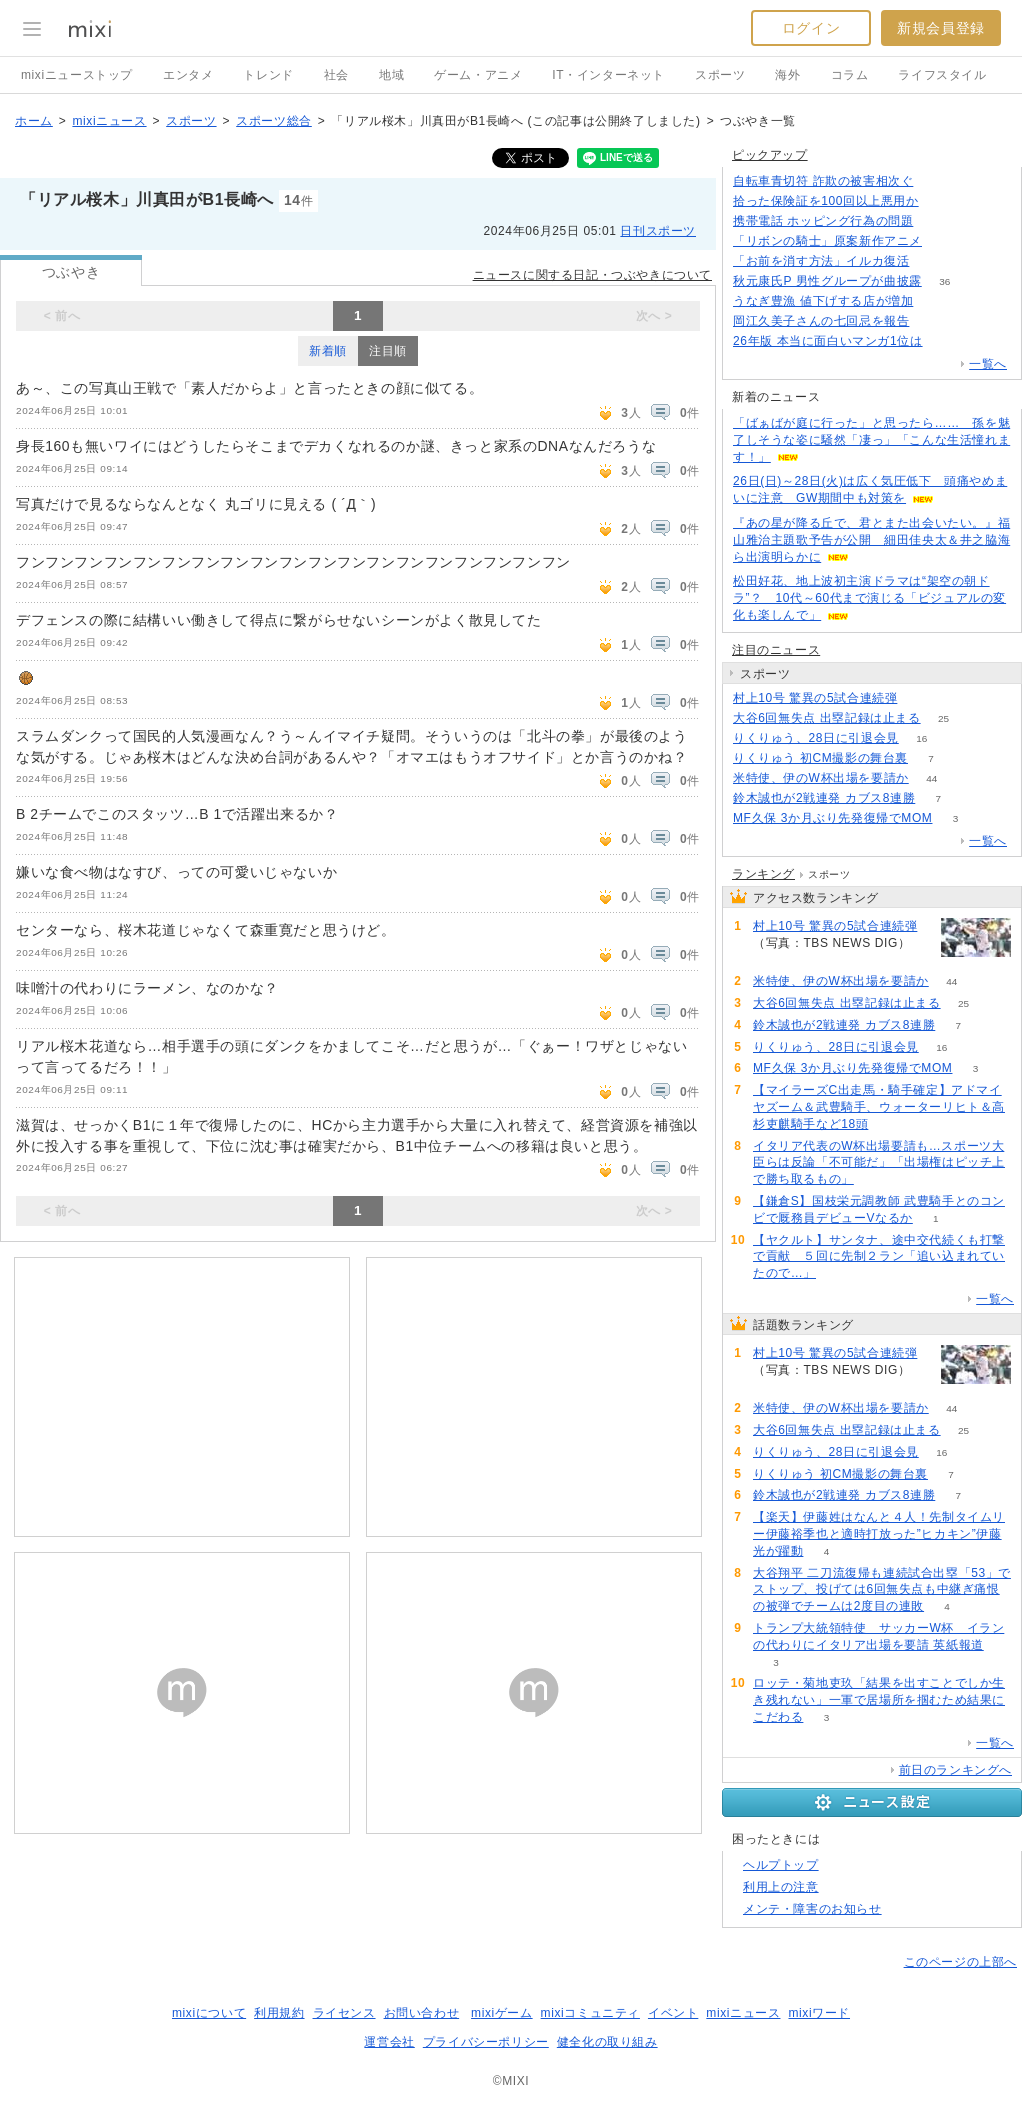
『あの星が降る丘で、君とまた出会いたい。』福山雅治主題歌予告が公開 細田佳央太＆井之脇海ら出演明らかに (871, 540)
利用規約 (279, 2013)
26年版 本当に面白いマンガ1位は (828, 341)
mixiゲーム (502, 2013)
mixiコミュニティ (590, 2013)
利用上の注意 (781, 1887)
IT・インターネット (608, 75)
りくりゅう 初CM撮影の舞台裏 (820, 758)
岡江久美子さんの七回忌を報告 (821, 321)
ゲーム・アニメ (478, 75)
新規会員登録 (941, 28)
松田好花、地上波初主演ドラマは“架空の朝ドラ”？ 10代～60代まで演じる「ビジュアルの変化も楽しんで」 (869, 598)
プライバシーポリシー (486, 2042)
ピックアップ (770, 155)
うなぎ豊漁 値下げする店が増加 (823, 301)
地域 (391, 75)
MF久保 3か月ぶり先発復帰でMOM (832, 818)
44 (931, 778)
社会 (336, 75)
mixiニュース (109, 121)
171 (941, 201)
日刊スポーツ (658, 231)
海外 (787, 75)
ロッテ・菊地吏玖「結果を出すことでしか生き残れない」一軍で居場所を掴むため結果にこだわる (879, 1700)
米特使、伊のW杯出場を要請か (821, 778)
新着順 (328, 351)
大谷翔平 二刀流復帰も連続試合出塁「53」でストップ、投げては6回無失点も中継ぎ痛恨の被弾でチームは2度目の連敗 (882, 1590)
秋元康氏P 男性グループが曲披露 (827, 281)
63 (920, 698)
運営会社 (389, 2042)
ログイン (811, 28)
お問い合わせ (422, 2013)
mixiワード (819, 2013)
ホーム (34, 121)
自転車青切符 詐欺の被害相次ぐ (823, 181)
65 (932, 321)
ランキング (763, 874)
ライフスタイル (942, 75)
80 (936, 301)
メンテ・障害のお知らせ (812, 1909)
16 (921, 738)
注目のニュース (776, 650)
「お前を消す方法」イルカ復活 (821, 261)
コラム (850, 75)
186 (936, 181)
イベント (673, 2013)
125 (936, 221)
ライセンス (344, 2013)
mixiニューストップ (77, 75)
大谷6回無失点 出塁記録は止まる (827, 718)
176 (945, 241)
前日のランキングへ (955, 1770)
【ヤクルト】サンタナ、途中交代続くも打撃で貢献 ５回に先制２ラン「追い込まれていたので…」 (879, 1257)
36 (944, 281)
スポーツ (720, 75)
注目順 (388, 351)
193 (932, 261)
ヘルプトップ (781, 1865)
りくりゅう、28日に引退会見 (816, 738)
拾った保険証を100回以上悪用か (826, 201)
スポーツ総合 (274, 121)
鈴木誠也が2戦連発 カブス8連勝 (824, 798)
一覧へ (988, 364)
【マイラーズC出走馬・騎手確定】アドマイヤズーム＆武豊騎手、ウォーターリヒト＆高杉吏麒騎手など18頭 (879, 1107)
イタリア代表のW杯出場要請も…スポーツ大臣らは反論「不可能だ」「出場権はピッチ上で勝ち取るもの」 (879, 1163)
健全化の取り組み (607, 2042)
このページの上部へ (960, 1962)
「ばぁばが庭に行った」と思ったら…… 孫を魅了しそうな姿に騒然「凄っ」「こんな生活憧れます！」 (871, 440)
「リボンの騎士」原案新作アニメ (827, 241)
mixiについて (209, 2013)
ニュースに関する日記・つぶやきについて (592, 275)
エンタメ (188, 75)
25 (943, 718)
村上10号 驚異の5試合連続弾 (815, 698)
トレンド (268, 75)
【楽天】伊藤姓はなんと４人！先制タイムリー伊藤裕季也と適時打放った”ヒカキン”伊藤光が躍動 (879, 1534)
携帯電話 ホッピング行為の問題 (823, 221)
